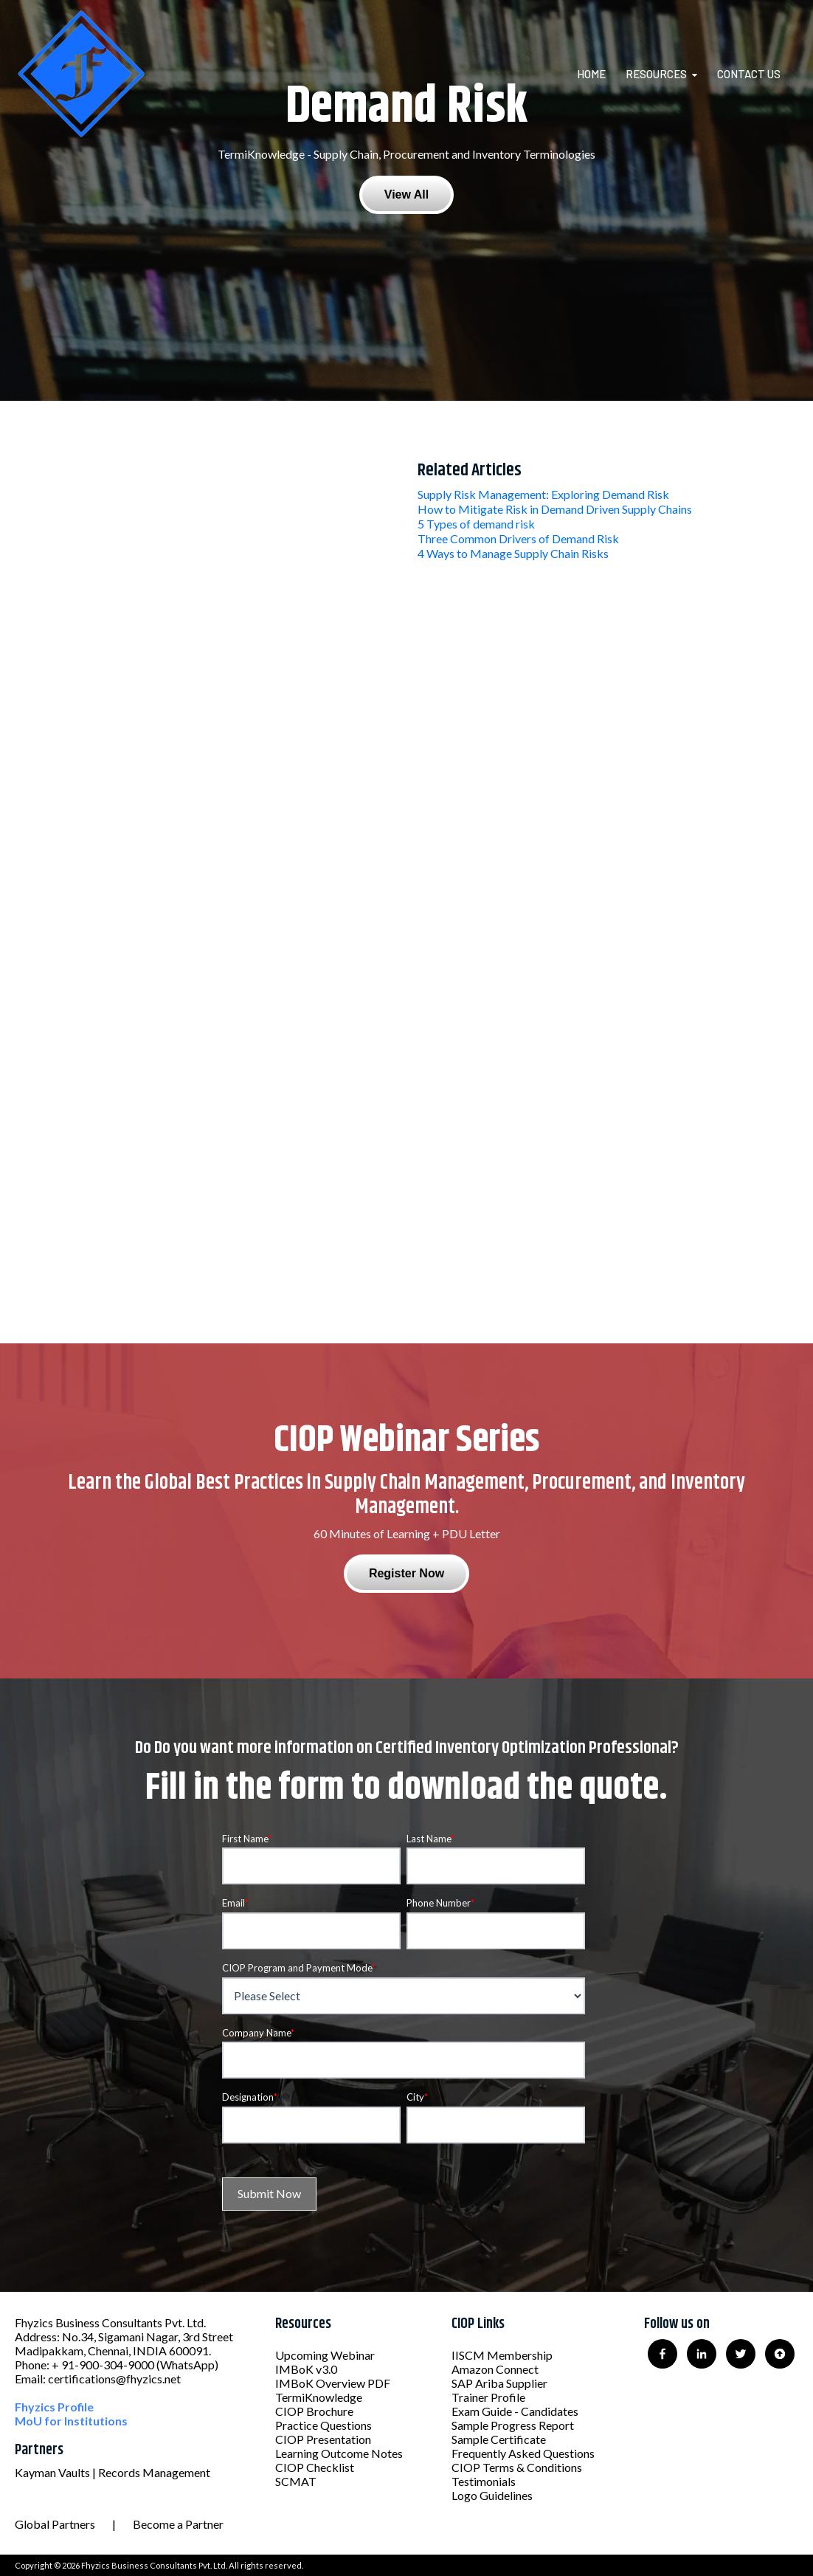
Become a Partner (178, 2524)
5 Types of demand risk (476, 524)
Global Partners (55, 2524)
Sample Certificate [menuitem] (499, 2439)
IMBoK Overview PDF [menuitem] (332, 2383)
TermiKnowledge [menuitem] (318, 2397)
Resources (656, 73)
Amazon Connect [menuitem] (495, 2369)
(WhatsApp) (187, 2365)
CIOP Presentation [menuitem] (323, 2439)
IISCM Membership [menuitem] (502, 2355)
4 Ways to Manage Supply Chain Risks (513, 553)
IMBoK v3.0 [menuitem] (306, 2369)
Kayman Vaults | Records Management (112, 2472)
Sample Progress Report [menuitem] (513, 2425)
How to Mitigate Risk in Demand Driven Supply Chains (555, 509)
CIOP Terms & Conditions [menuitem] (517, 2467)
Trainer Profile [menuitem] (488, 2397)
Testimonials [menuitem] (484, 2481)
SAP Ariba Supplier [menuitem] (499, 2383)
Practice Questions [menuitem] (323, 2425)
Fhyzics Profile (54, 2407)
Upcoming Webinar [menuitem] (325, 2355)
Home (591, 73)
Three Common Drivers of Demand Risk (518, 538)
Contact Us (749, 73)
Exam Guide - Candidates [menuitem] (515, 2411)
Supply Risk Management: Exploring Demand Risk (543, 494)
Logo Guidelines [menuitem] (492, 2495)
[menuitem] (600, 74)
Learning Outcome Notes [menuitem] (339, 2453)
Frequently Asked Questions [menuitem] (523, 2453)
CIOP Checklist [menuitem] (314, 2467)
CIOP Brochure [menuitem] (314, 2411)
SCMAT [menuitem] (295, 2481)
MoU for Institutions (71, 2421)
